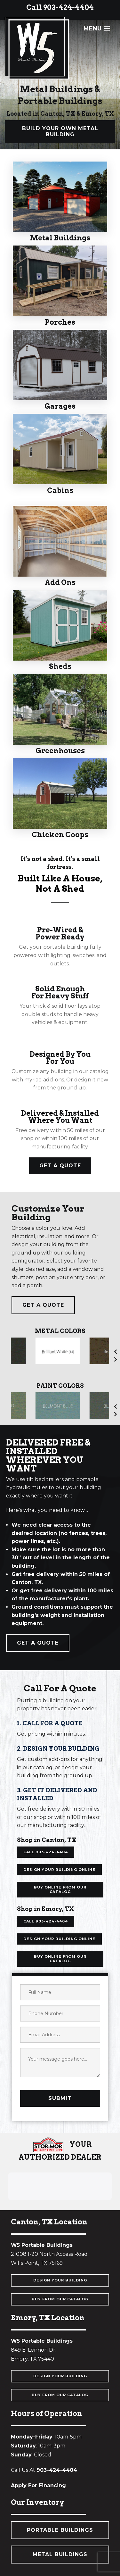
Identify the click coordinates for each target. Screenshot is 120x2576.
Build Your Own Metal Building (60, 131)
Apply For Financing (38, 2485)
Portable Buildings (60, 2530)
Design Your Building (60, 2280)
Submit (60, 2098)
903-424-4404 (56, 2470)
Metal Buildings (60, 2554)
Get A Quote (60, 1166)
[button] (8, 2206)
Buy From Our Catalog (60, 2299)
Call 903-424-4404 (60, 7)
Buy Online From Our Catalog (60, 1889)
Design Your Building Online (59, 1869)
